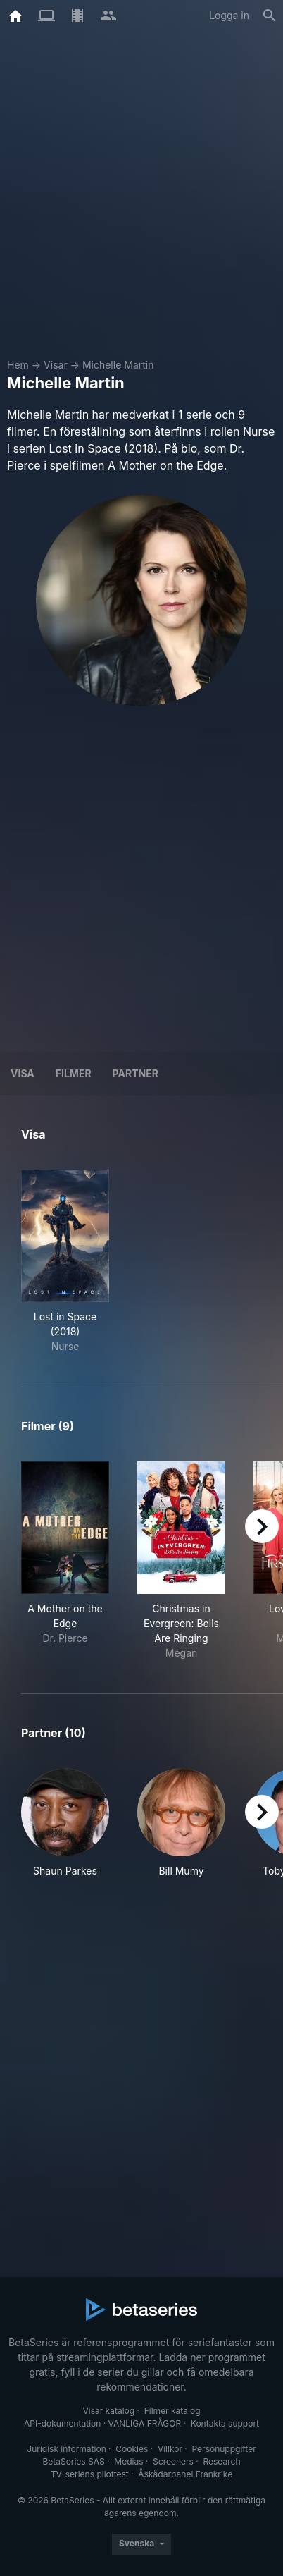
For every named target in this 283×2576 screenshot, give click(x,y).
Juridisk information (66, 2448)
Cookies (131, 2448)
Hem (18, 365)
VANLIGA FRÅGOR (145, 2423)
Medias (128, 2461)
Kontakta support (225, 2423)
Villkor (170, 2448)
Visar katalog (108, 2410)
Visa (22, 1073)
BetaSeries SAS (74, 2461)
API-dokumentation (62, 2423)
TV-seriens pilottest (90, 2474)
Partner (135, 1073)
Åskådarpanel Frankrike (185, 2474)
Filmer (74, 1073)
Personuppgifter (224, 2448)
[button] (65, 1830)
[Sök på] (269, 15)
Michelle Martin (118, 365)
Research (221, 2461)
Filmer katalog (172, 2410)
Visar (56, 365)
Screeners (173, 2461)
